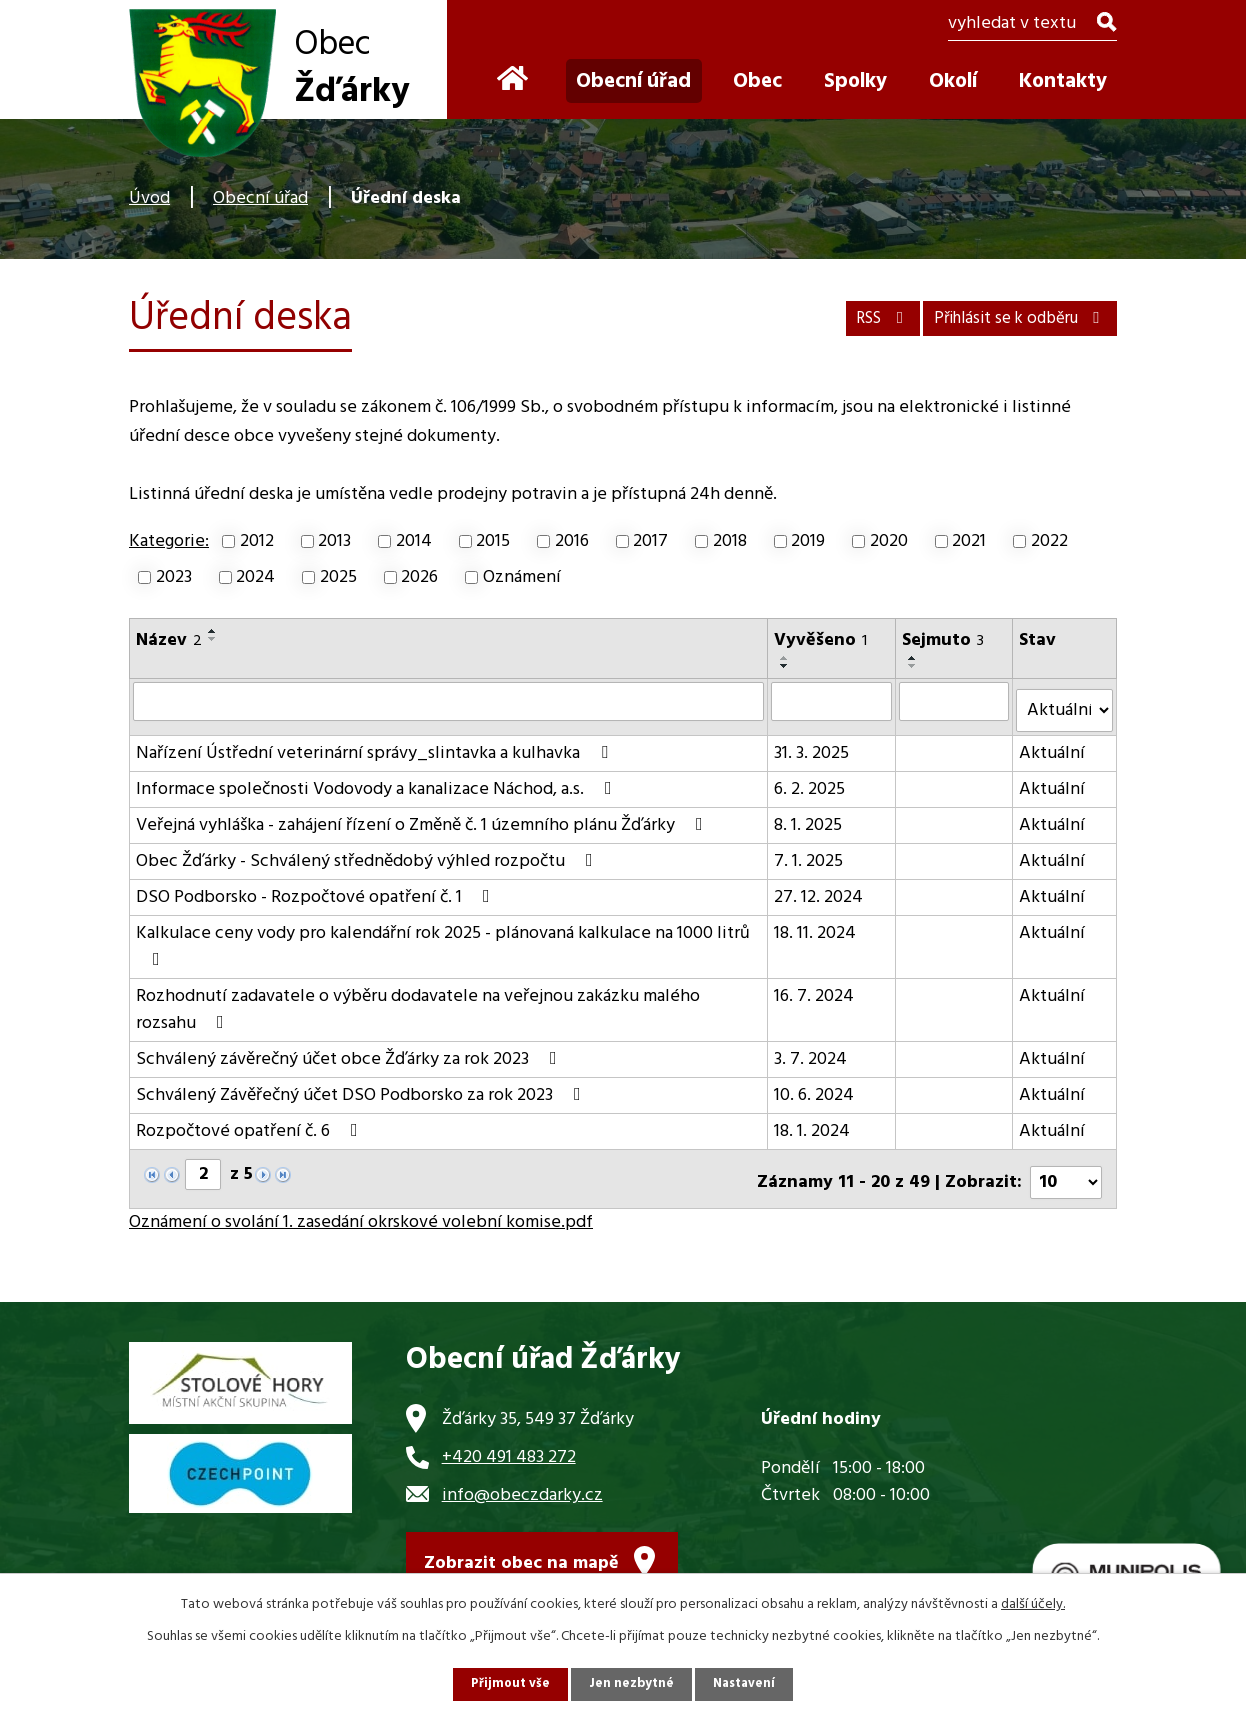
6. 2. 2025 (810, 781)
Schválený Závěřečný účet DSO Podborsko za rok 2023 (362, 1087)
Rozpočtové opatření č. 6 (251, 1123)
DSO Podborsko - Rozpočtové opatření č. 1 (317, 889)
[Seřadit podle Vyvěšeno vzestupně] (786, 658)
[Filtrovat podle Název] (449, 701)
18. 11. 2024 (816, 925)
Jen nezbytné (631, 1683)
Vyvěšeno (821, 640)
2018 (730, 541)
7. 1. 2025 (809, 853)
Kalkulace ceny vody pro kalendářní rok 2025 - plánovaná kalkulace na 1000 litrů (443, 936)
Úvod (149, 198)
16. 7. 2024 (815, 988)
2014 (414, 541)
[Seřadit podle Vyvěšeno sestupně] (786, 666)
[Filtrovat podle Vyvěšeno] (832, 701)
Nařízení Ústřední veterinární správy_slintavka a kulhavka (376, 745)
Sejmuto (944, 640)
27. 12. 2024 (819, 889)
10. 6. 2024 (815, 1087)
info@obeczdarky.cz (522, 1479)
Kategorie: (169, 541)
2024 (255, 577)
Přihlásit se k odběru (1004, 313)
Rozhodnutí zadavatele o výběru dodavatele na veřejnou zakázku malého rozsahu (418, 1002)
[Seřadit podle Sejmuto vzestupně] (914, 658)
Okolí (953, 81)
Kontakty (1063, 81)
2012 (257, 541)
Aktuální (1054, 745)
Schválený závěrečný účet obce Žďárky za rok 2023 (350, 1051)
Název (169, 640)
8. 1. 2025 (809, 817)
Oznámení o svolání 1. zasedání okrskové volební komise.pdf (361, 1207)
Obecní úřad (260, 198)
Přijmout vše (506, 1683)
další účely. (1033, 1602)
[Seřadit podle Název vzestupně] (213, 631)
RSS (841, 313)
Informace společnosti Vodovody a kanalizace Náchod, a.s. (378, 781)
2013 (334, 541)
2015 (493, 541)
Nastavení (748, 1683)
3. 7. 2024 (811, 1051)
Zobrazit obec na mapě (521, 1553)
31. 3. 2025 (812, 745)
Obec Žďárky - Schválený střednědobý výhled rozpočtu (368, 853)
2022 (1049, 541)
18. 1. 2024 (813, 1123)
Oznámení (522, 577)
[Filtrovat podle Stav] (1065, 703)
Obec (757, 81)
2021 (969, 541)
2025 (338, 577)
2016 (572, 541)
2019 (808, 541)
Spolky (855, 81)
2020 (889, 541)
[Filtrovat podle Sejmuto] (955, 701)
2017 (650, 541)
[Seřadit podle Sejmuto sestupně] (914, 666)
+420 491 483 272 (509, 1441)
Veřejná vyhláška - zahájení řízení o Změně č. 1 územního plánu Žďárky (423, 817)
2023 (174, 577)
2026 (419, 577)
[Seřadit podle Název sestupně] (213, 639)
